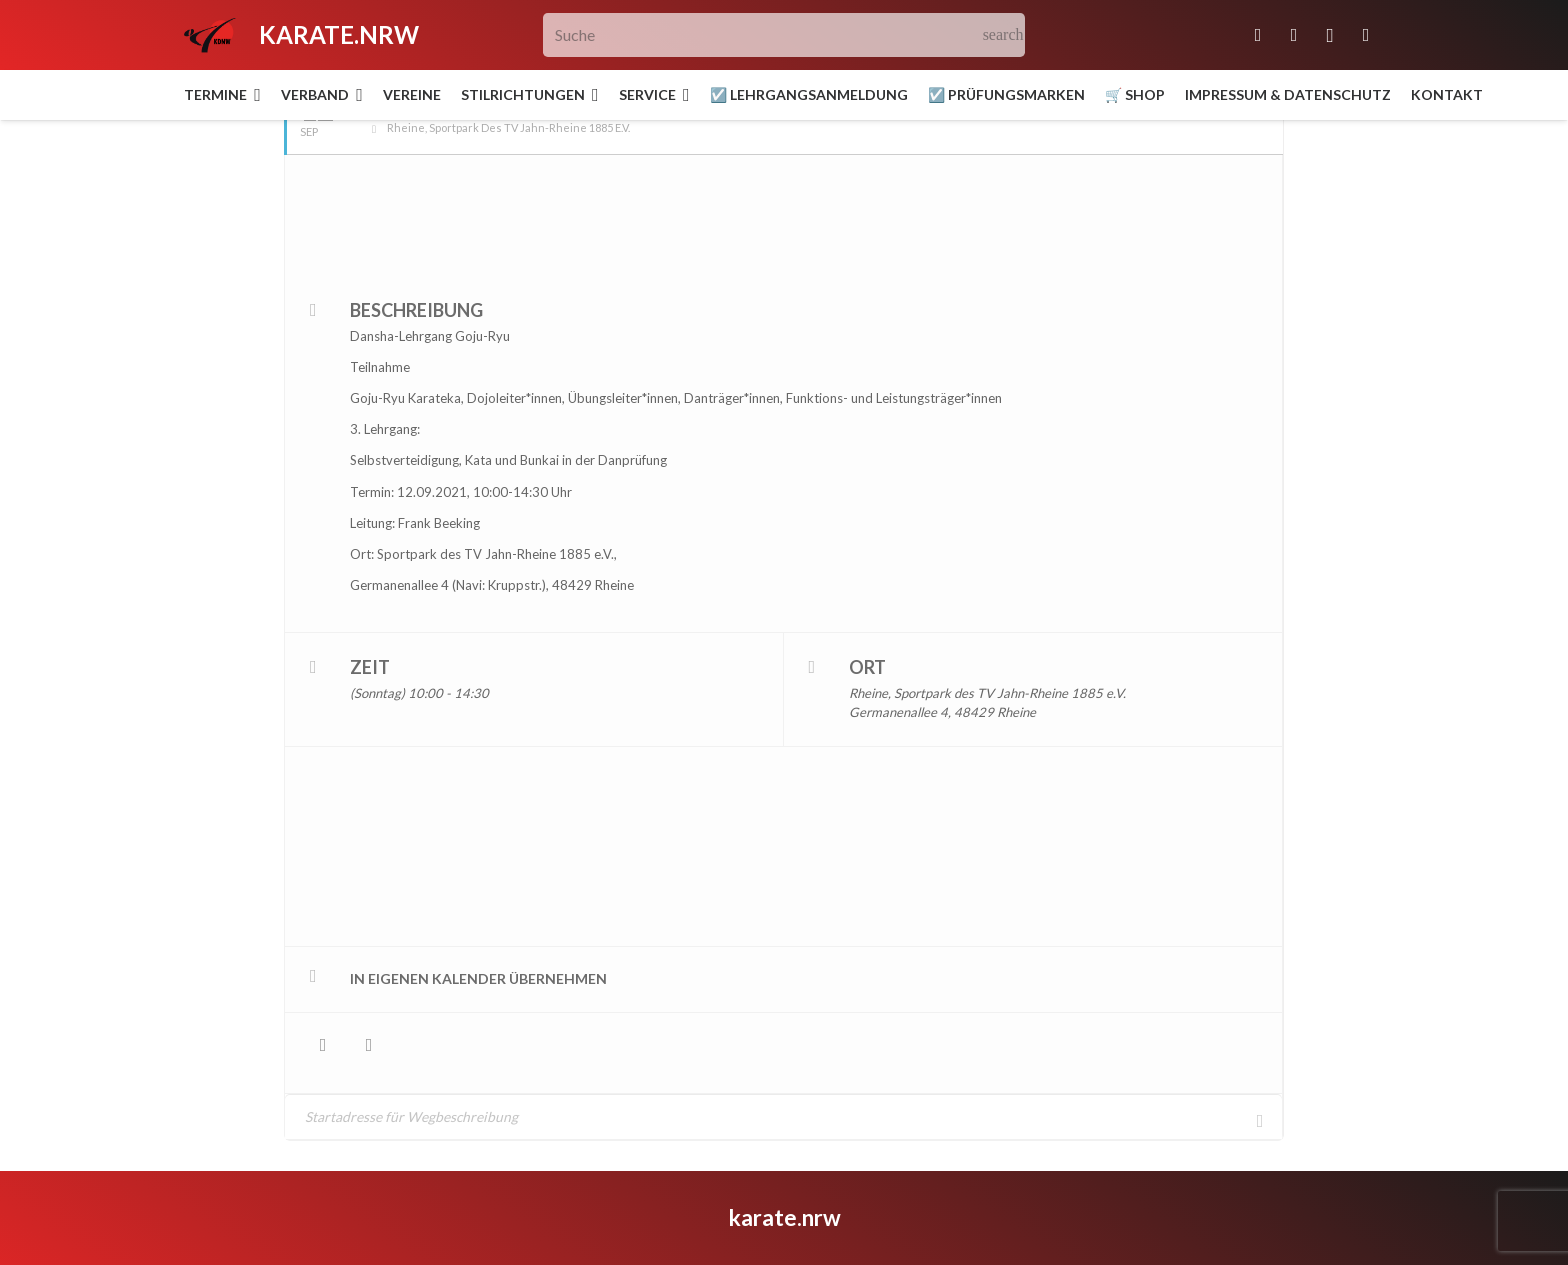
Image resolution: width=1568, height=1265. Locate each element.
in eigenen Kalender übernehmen (478, 927)
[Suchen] (1003, 35)
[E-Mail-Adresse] (1258, 35)
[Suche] (784, 35)
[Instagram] (1330, 35)
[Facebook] (1294, 35)
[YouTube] (1366, 35)
